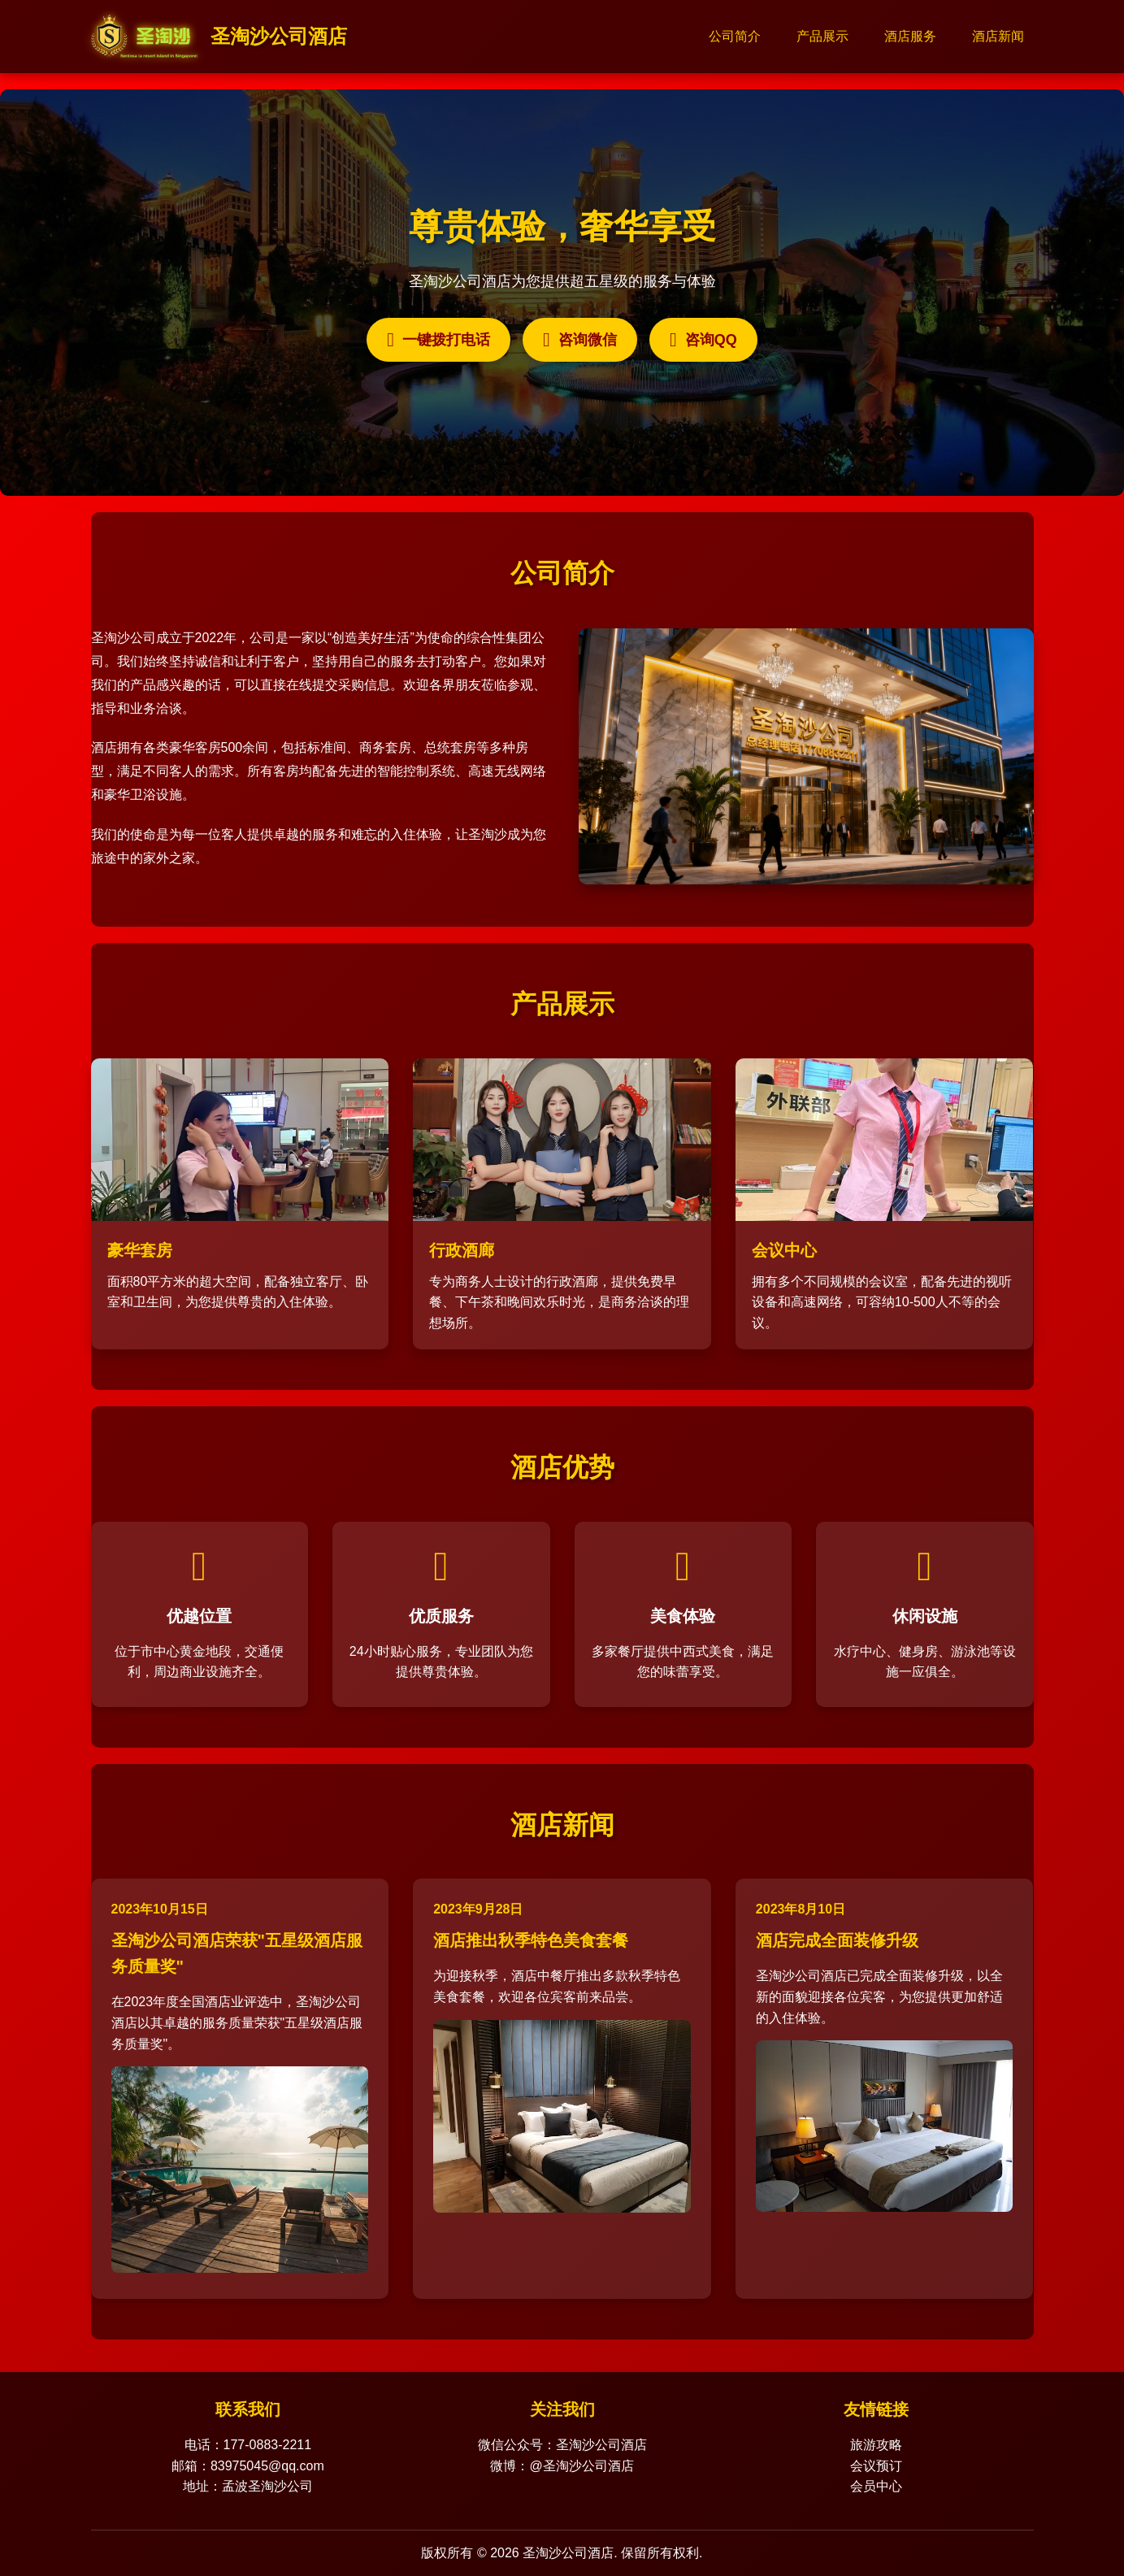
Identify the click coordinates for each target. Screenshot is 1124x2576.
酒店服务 (910, 36)
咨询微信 (580, 340)
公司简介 (735, 36)
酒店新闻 (998, 36)
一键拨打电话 (438, 340)
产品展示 (822, 36)
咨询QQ (703, 340)
